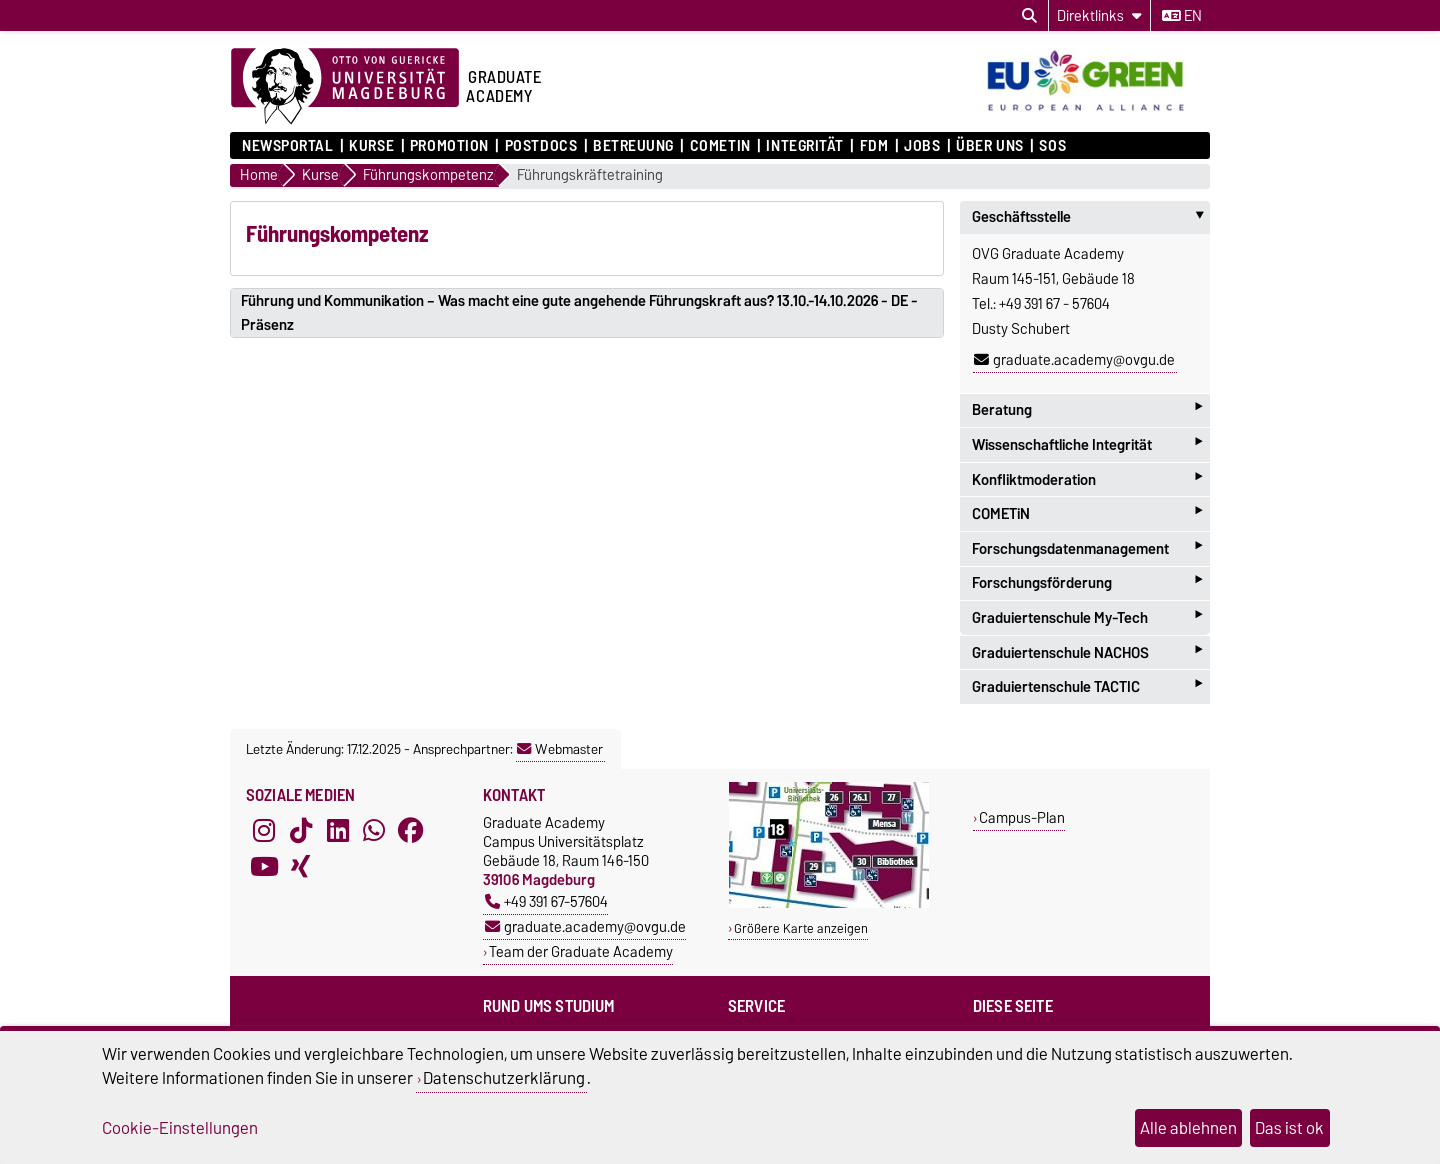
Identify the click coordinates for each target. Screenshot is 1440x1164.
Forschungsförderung (1087, 583)
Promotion (449, 146)
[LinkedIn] (338, 831)
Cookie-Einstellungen (180, 1128)
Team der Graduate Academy (581, 951)
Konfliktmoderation (1087, 479)
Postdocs (541, 146)
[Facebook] (411, 831)
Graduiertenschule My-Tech (1087, 617)
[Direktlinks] (1099, 15)
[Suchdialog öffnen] (1029, 16)
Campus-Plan (1022, 817)
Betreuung (633, 146)
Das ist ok (1289, 1128)
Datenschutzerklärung (504, 1078)
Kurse (371, 146)
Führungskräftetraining (590, 175)
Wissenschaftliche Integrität (1087, 444)
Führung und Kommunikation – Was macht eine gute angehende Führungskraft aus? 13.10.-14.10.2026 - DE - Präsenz (579, 313)
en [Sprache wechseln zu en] (1182, 16)
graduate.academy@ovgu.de (1074, 360)
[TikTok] (301, 831)
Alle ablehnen (1188, 1128)
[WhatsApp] (374, 831)
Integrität (805, 146)
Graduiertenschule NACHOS (1087, 652)
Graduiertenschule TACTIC (1087, 686)
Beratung (1087, 410)
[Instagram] (264, 831)
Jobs (922, 146)
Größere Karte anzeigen (801, 928)
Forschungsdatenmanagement (1087, 548)
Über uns (989, 146)
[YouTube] (264, 867)
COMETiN (720, 146)
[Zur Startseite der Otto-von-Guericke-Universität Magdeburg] (345, 87)
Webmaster (560, 749)
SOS (1052, 146)
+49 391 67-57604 (546, 901)
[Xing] (301, 867)
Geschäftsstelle (1091, 217)
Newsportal (288, 146)
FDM (874, 146)
